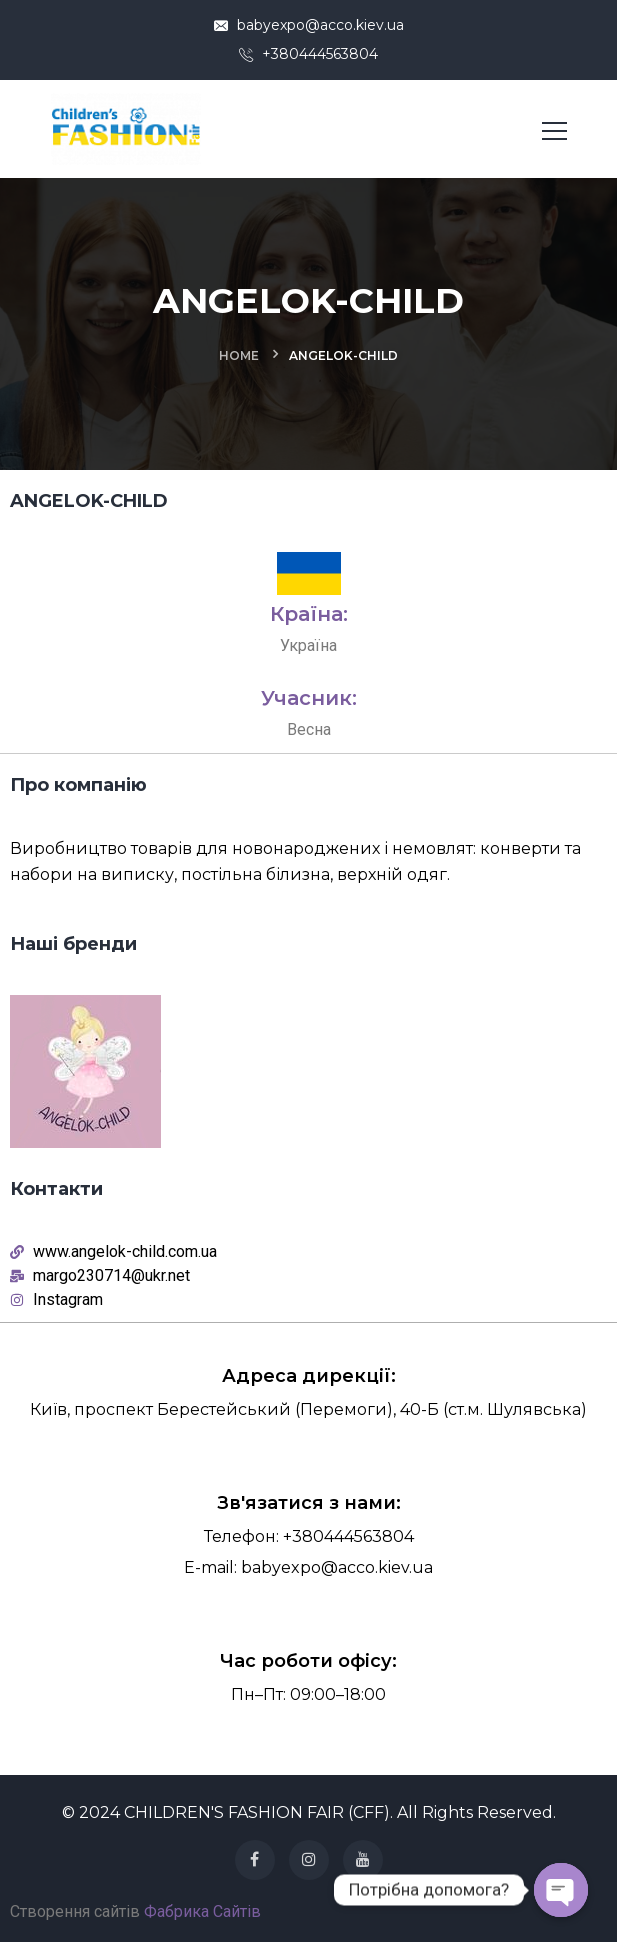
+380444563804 (308, 54)
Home (239, 355)
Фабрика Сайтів (202, 1911)
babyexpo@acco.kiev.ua (309, 25)
